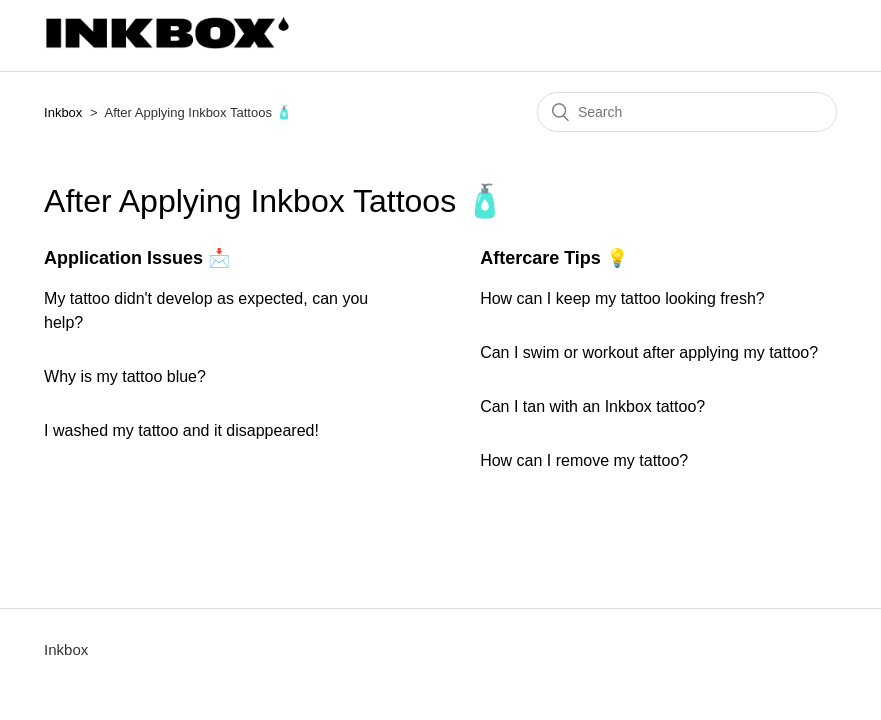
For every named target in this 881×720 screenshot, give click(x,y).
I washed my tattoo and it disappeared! (181, 430)
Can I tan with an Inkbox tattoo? (592, 406)
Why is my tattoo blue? (125, 376)
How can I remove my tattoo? (584, 460)
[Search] (687, 112)
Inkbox (63, 112)
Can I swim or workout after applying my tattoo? (649, 352)
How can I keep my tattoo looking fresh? (622, 298)
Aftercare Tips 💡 (554, 258)
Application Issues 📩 (137, 258)
